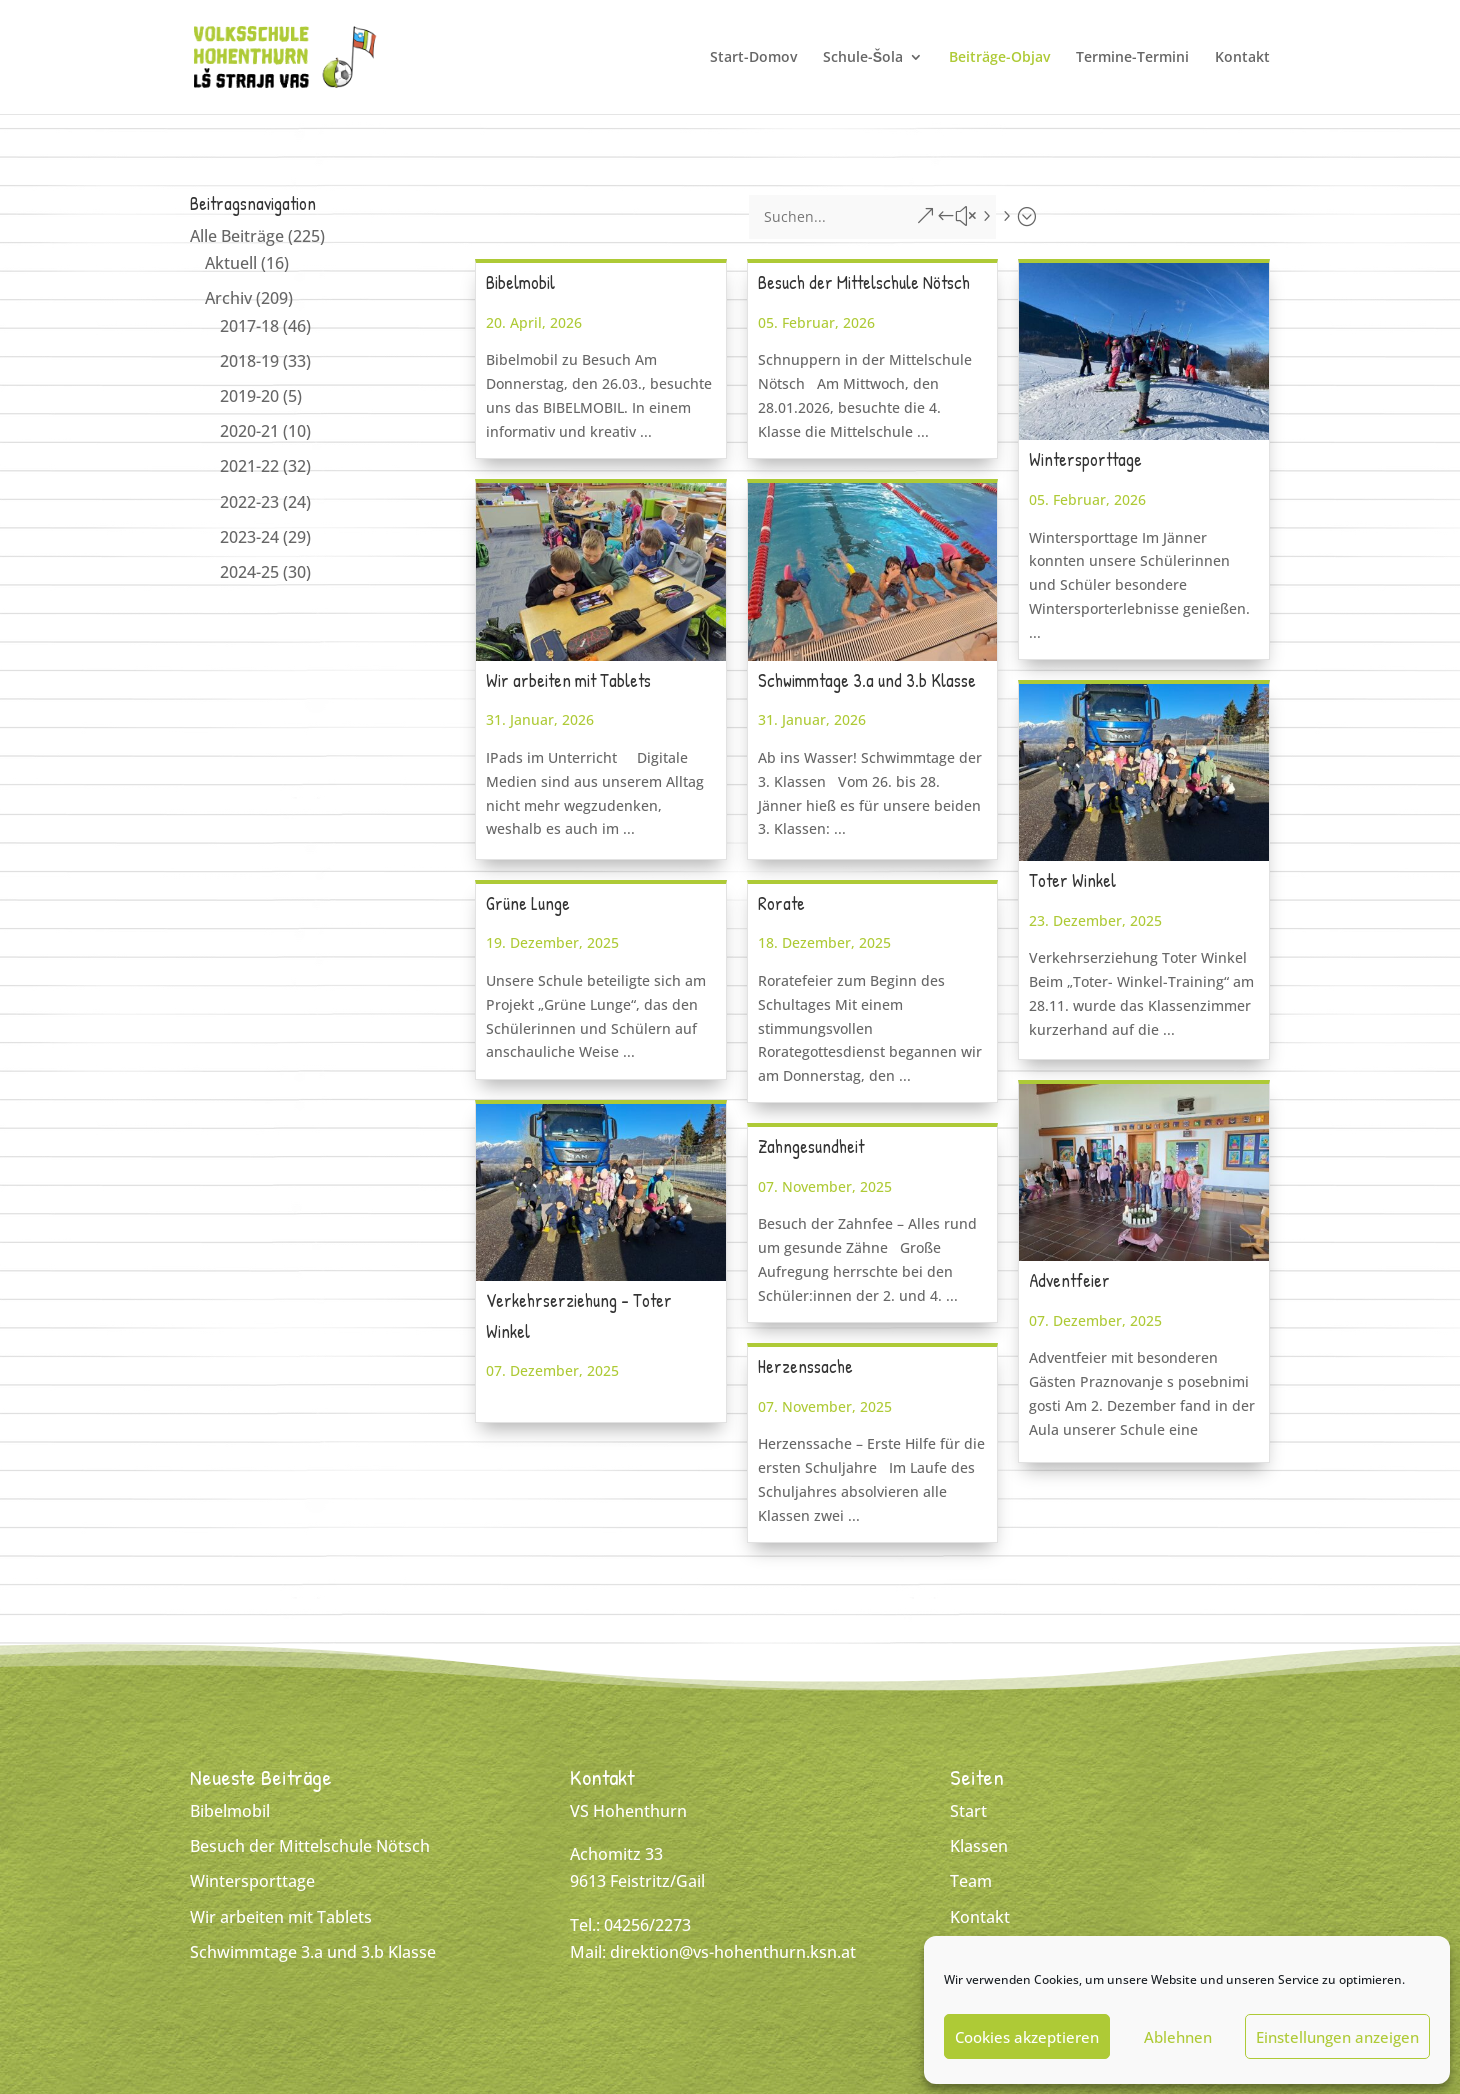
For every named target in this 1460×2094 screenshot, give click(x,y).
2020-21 (249, 431)
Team (971, 1881)
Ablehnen (1178, 2037)
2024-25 (249, 572)
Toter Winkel (1072, 880)
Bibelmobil (520, 282)
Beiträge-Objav (999, 58)
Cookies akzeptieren (1027, 2037)
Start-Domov (753, 58)
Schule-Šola (863, 58)
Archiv (228, 298)
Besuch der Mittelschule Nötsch (864, 282)
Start (968, 1811)
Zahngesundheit (811, 1146)
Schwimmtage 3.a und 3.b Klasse (867, 680)
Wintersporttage (1085, 459)
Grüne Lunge (528, 903)
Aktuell (231, 263)
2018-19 (249, 361)
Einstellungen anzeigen (1337, 2037)
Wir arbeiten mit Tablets (568, 680)
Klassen (979, 1846)
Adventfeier (1069, 1280)
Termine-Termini (1132, 58)
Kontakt (1242, 58)
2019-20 (249, 396)
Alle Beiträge (237, 236)
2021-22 (249, 466)
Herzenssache (805, 1366)
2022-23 (249, 502)
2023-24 (249, 537)
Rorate (781, 903)
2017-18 (249, 326)
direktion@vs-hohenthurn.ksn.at (733, 1952)
